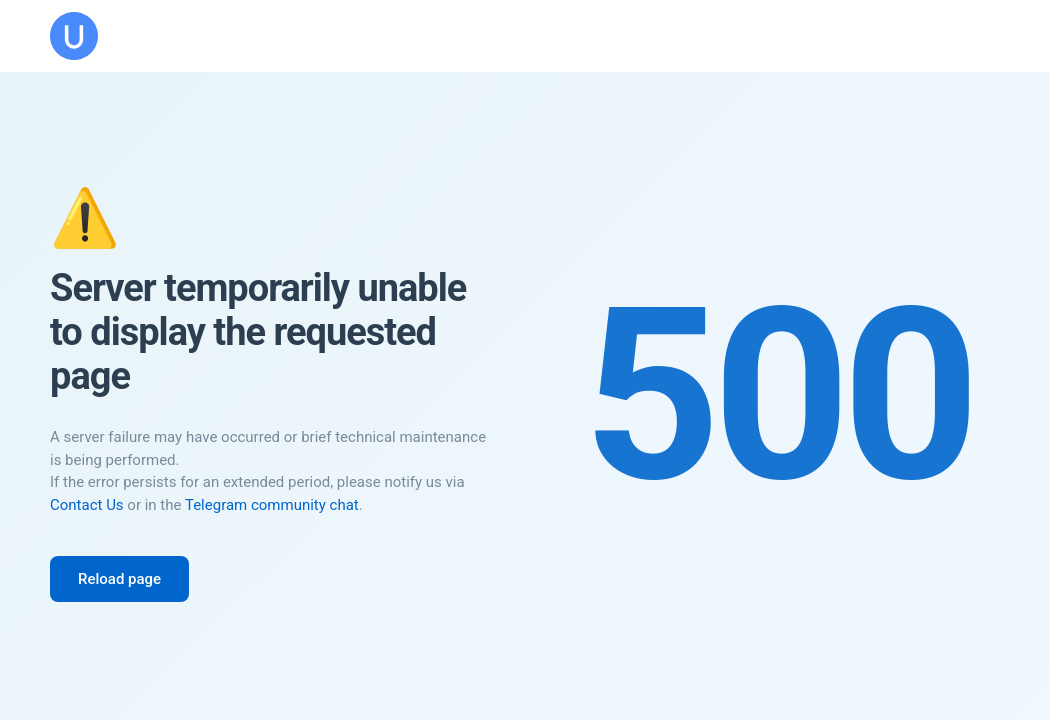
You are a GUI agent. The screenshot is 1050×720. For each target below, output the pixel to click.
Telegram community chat (272, 505)
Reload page (119, 579)
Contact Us (87, 505)
